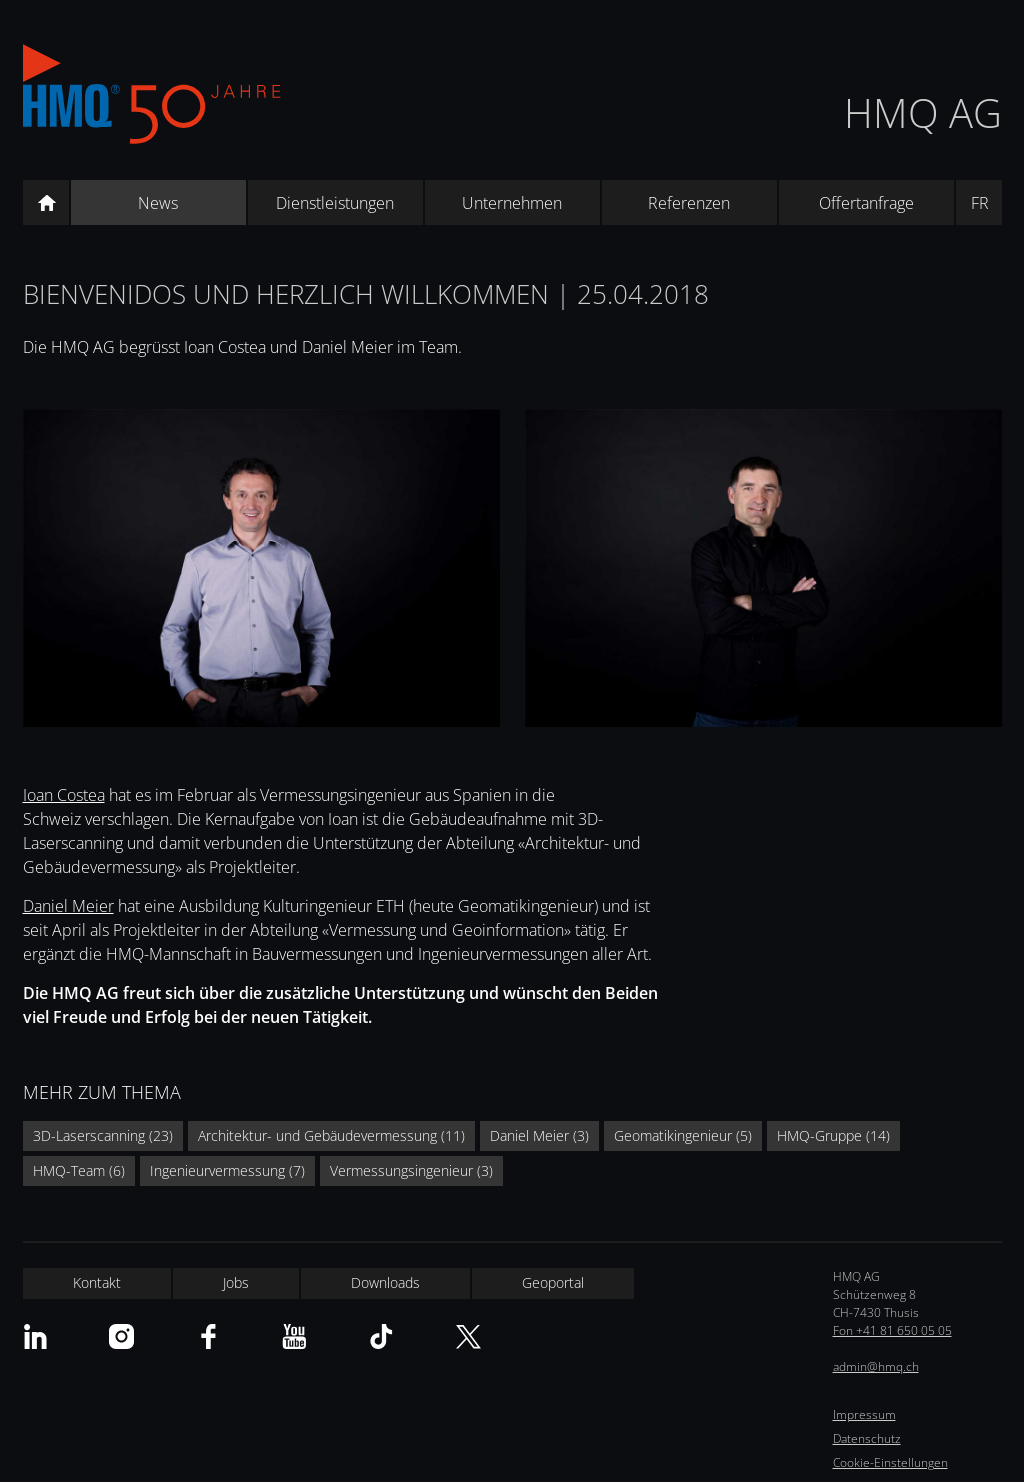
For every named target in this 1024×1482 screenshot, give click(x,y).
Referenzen (689, 203)
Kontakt (97, 1282)
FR (980, 203)
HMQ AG (923, 112)
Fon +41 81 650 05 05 (892, 1330)
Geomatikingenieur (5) (683, 1135)
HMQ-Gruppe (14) (833, 1135)
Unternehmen (512, 203)
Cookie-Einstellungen (890, 1462)
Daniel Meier (68, 906)
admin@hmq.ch (876, 1366)
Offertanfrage (866, 203)
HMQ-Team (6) (79, 1170)
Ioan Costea (64, 795)
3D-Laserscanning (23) (103, 1135)
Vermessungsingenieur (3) (411, 1170)
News (158, 203)
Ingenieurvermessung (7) (227, 1170)
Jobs (236, 1282)
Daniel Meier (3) (539, 1135)
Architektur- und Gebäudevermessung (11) (331, 1135)
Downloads (385, 1282)
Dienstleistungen (335, 203)
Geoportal (553, 1282)
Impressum (864, 1414)
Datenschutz (867, 1438)
